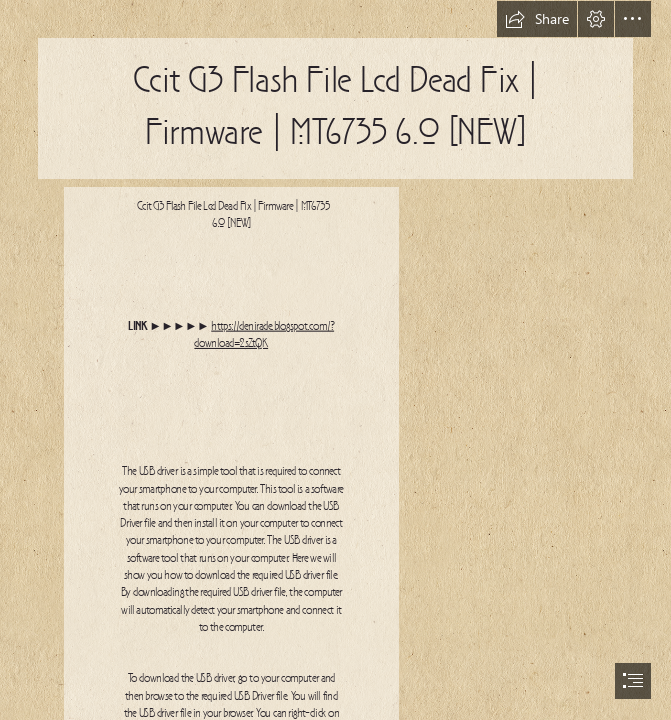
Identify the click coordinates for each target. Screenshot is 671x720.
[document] (335, 360)
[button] (537, 19)
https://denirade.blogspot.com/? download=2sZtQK (265, 335)
